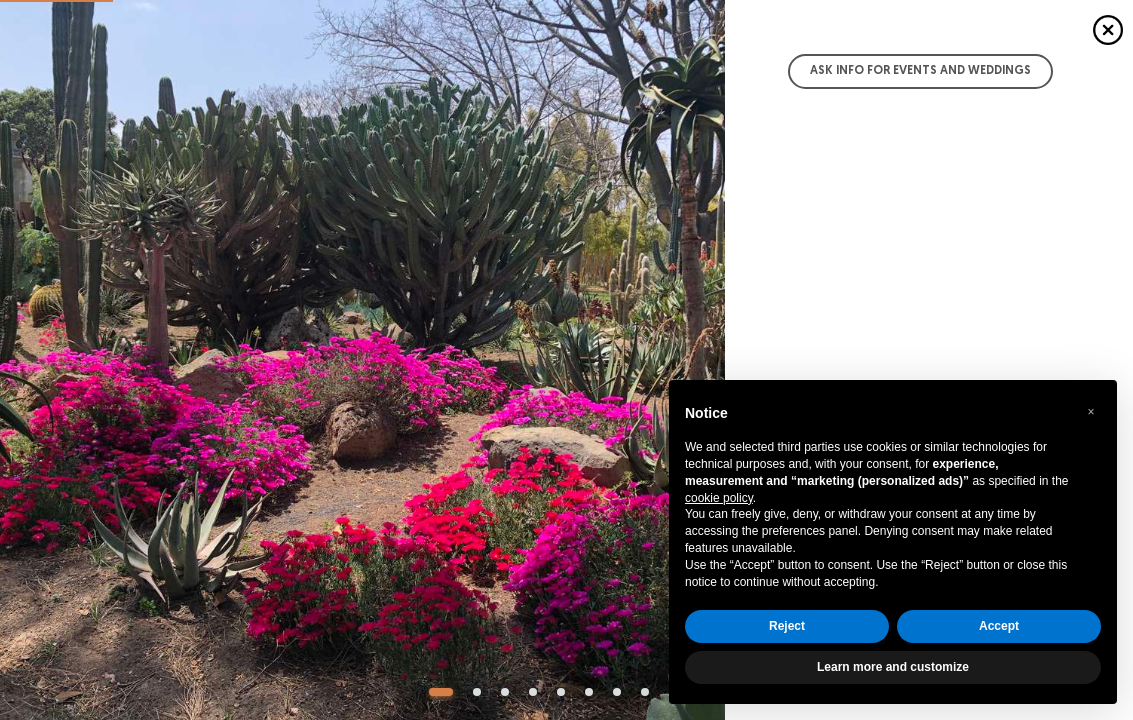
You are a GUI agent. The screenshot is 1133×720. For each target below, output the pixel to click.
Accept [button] (999, 626)
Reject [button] (787, 626)
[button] (1091, 412)
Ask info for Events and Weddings (920, 71)
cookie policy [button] (719, 498)
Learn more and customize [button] (893, 667)
